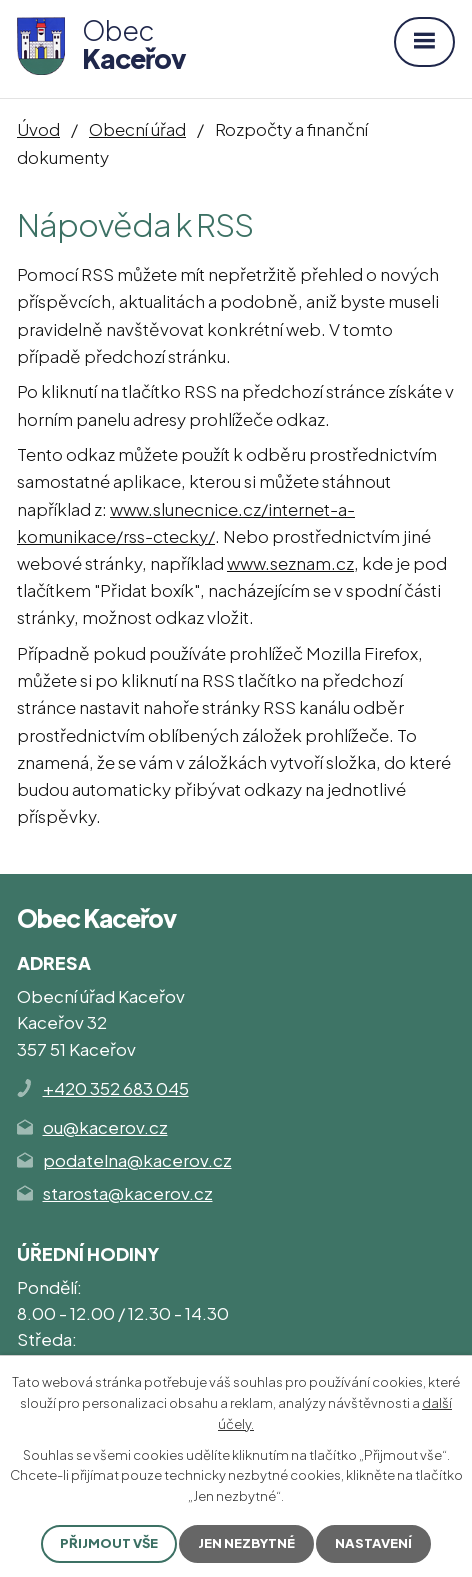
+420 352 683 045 (116, 1088)
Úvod (38, 129)
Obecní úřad (137, 129)
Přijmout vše (109, 1543)
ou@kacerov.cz (105, 1127)
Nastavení (373, 1543)
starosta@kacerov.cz (128, 1193)
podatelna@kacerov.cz (137, 1160)
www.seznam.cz (290, 563)
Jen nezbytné (246, 1543)
